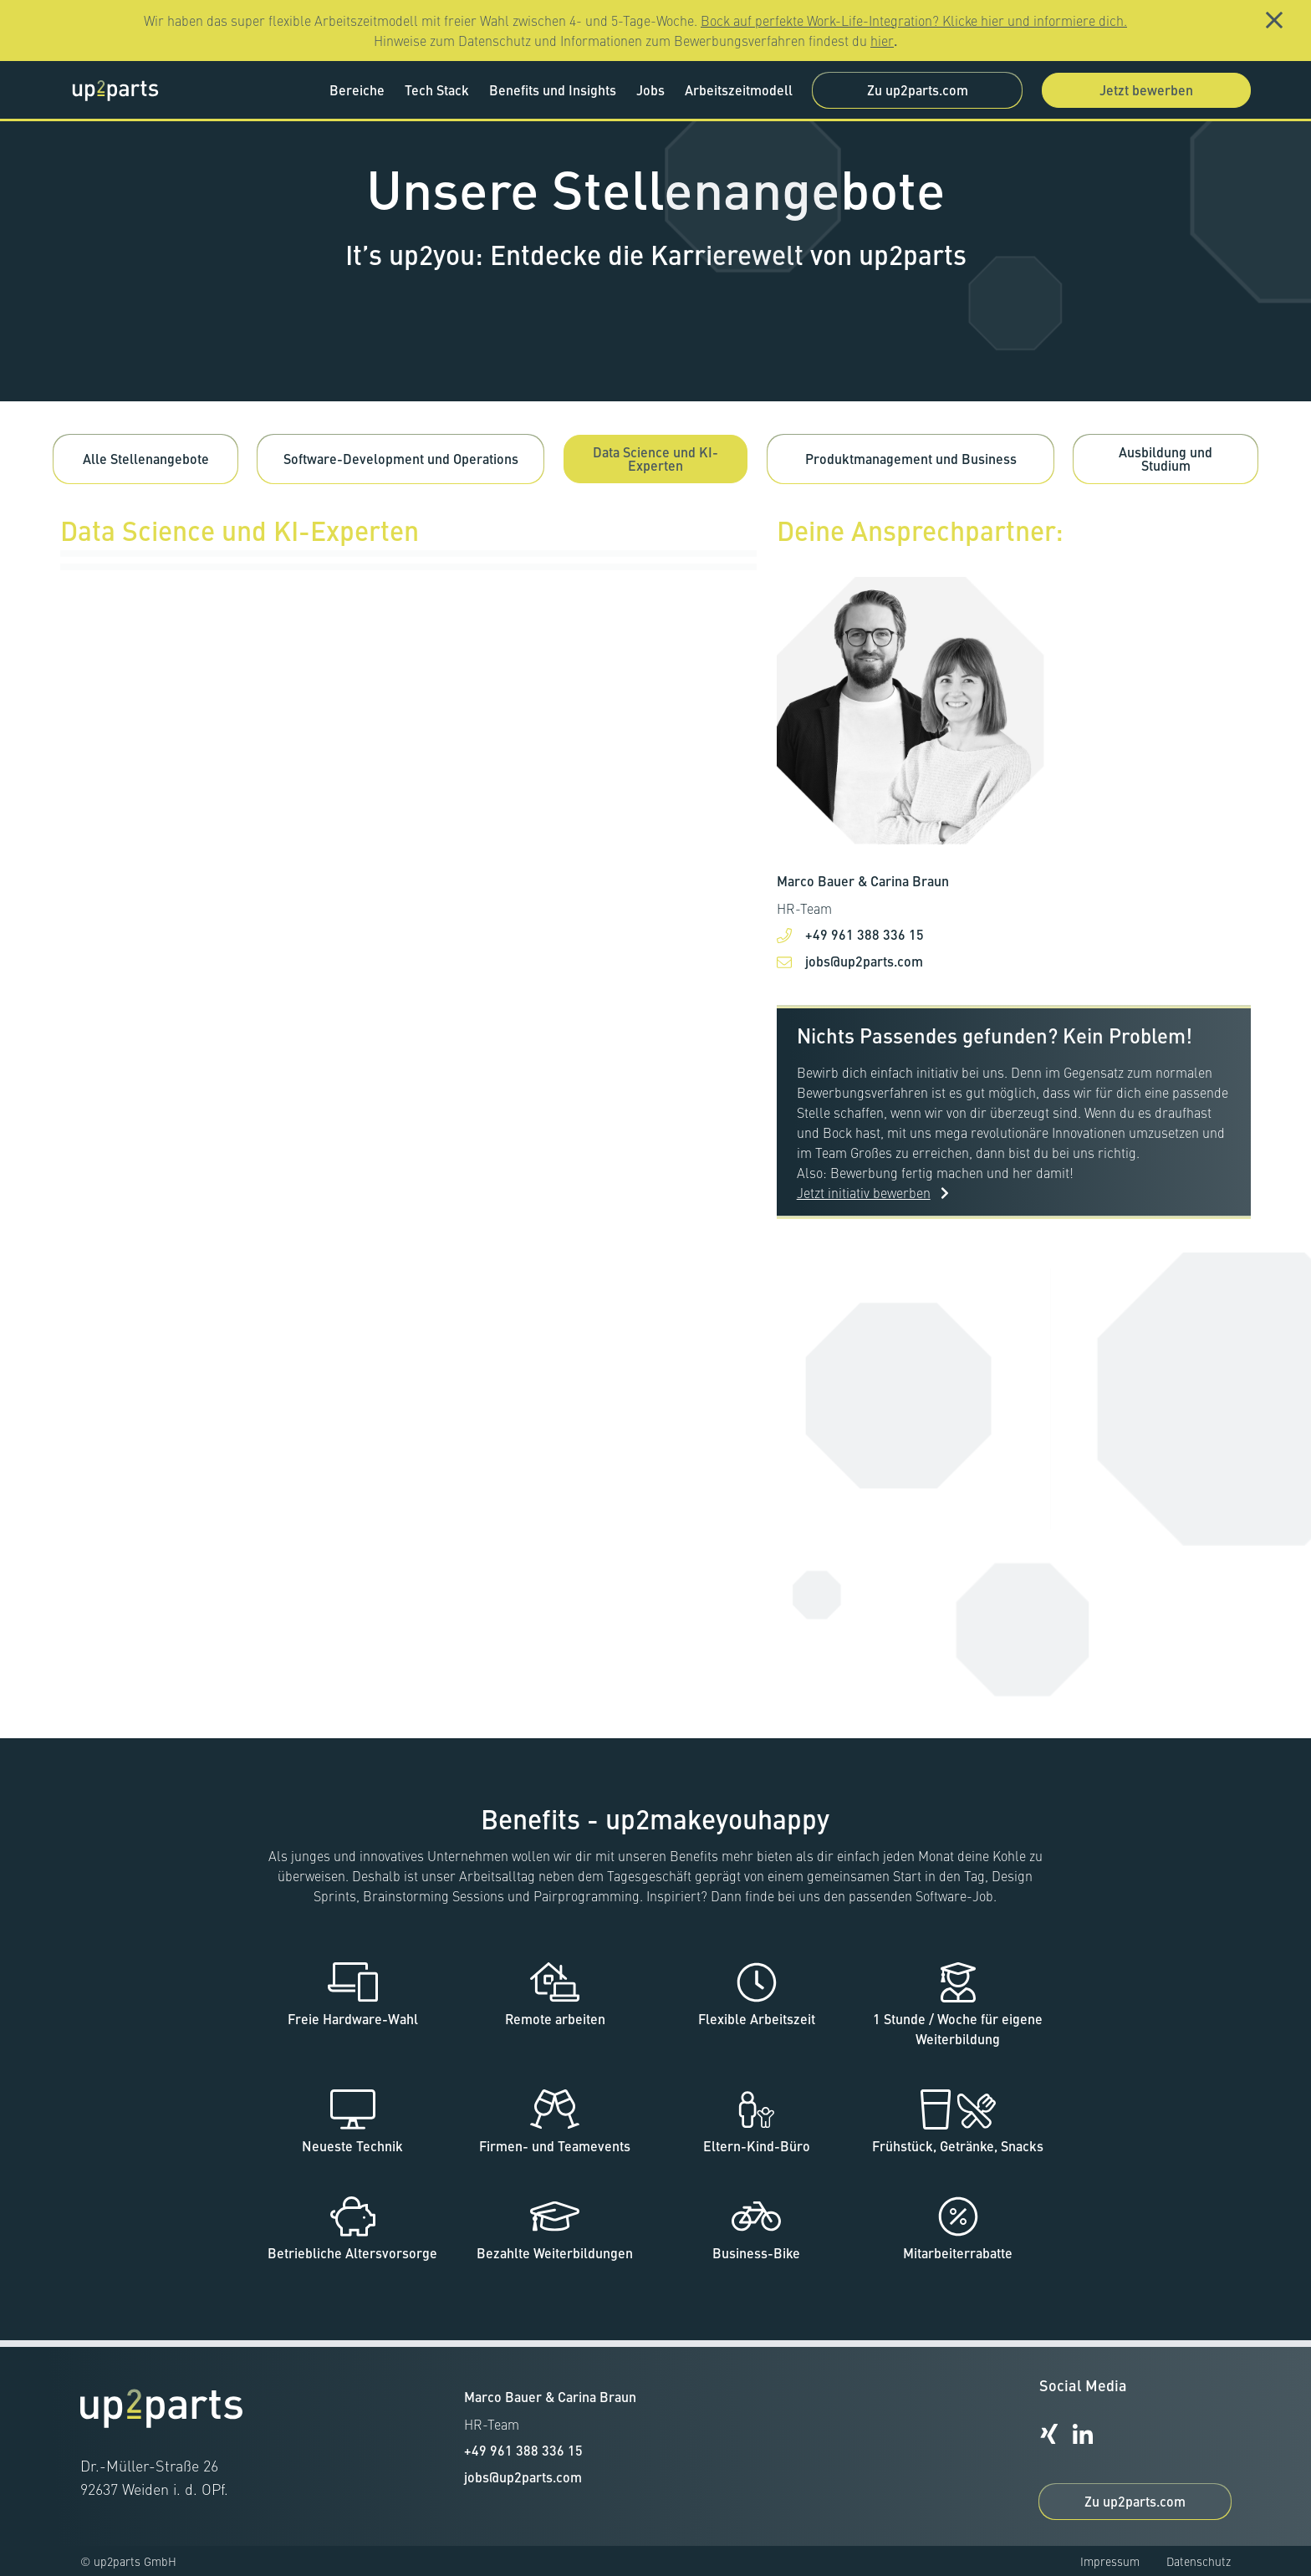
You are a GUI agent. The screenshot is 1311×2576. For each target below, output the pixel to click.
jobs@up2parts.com (864, 977)
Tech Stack (437, 89)
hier (882, 40)
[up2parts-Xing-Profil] (1049, 2434)
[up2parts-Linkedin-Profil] (1083, 2434)
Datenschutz (1198, 2561)
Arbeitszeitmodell (739, 89)
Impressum (1110, 2561)
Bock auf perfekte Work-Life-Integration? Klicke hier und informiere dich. (914, 20)
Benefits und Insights (552, 89)
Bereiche (357, 89)
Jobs (650, 89)
